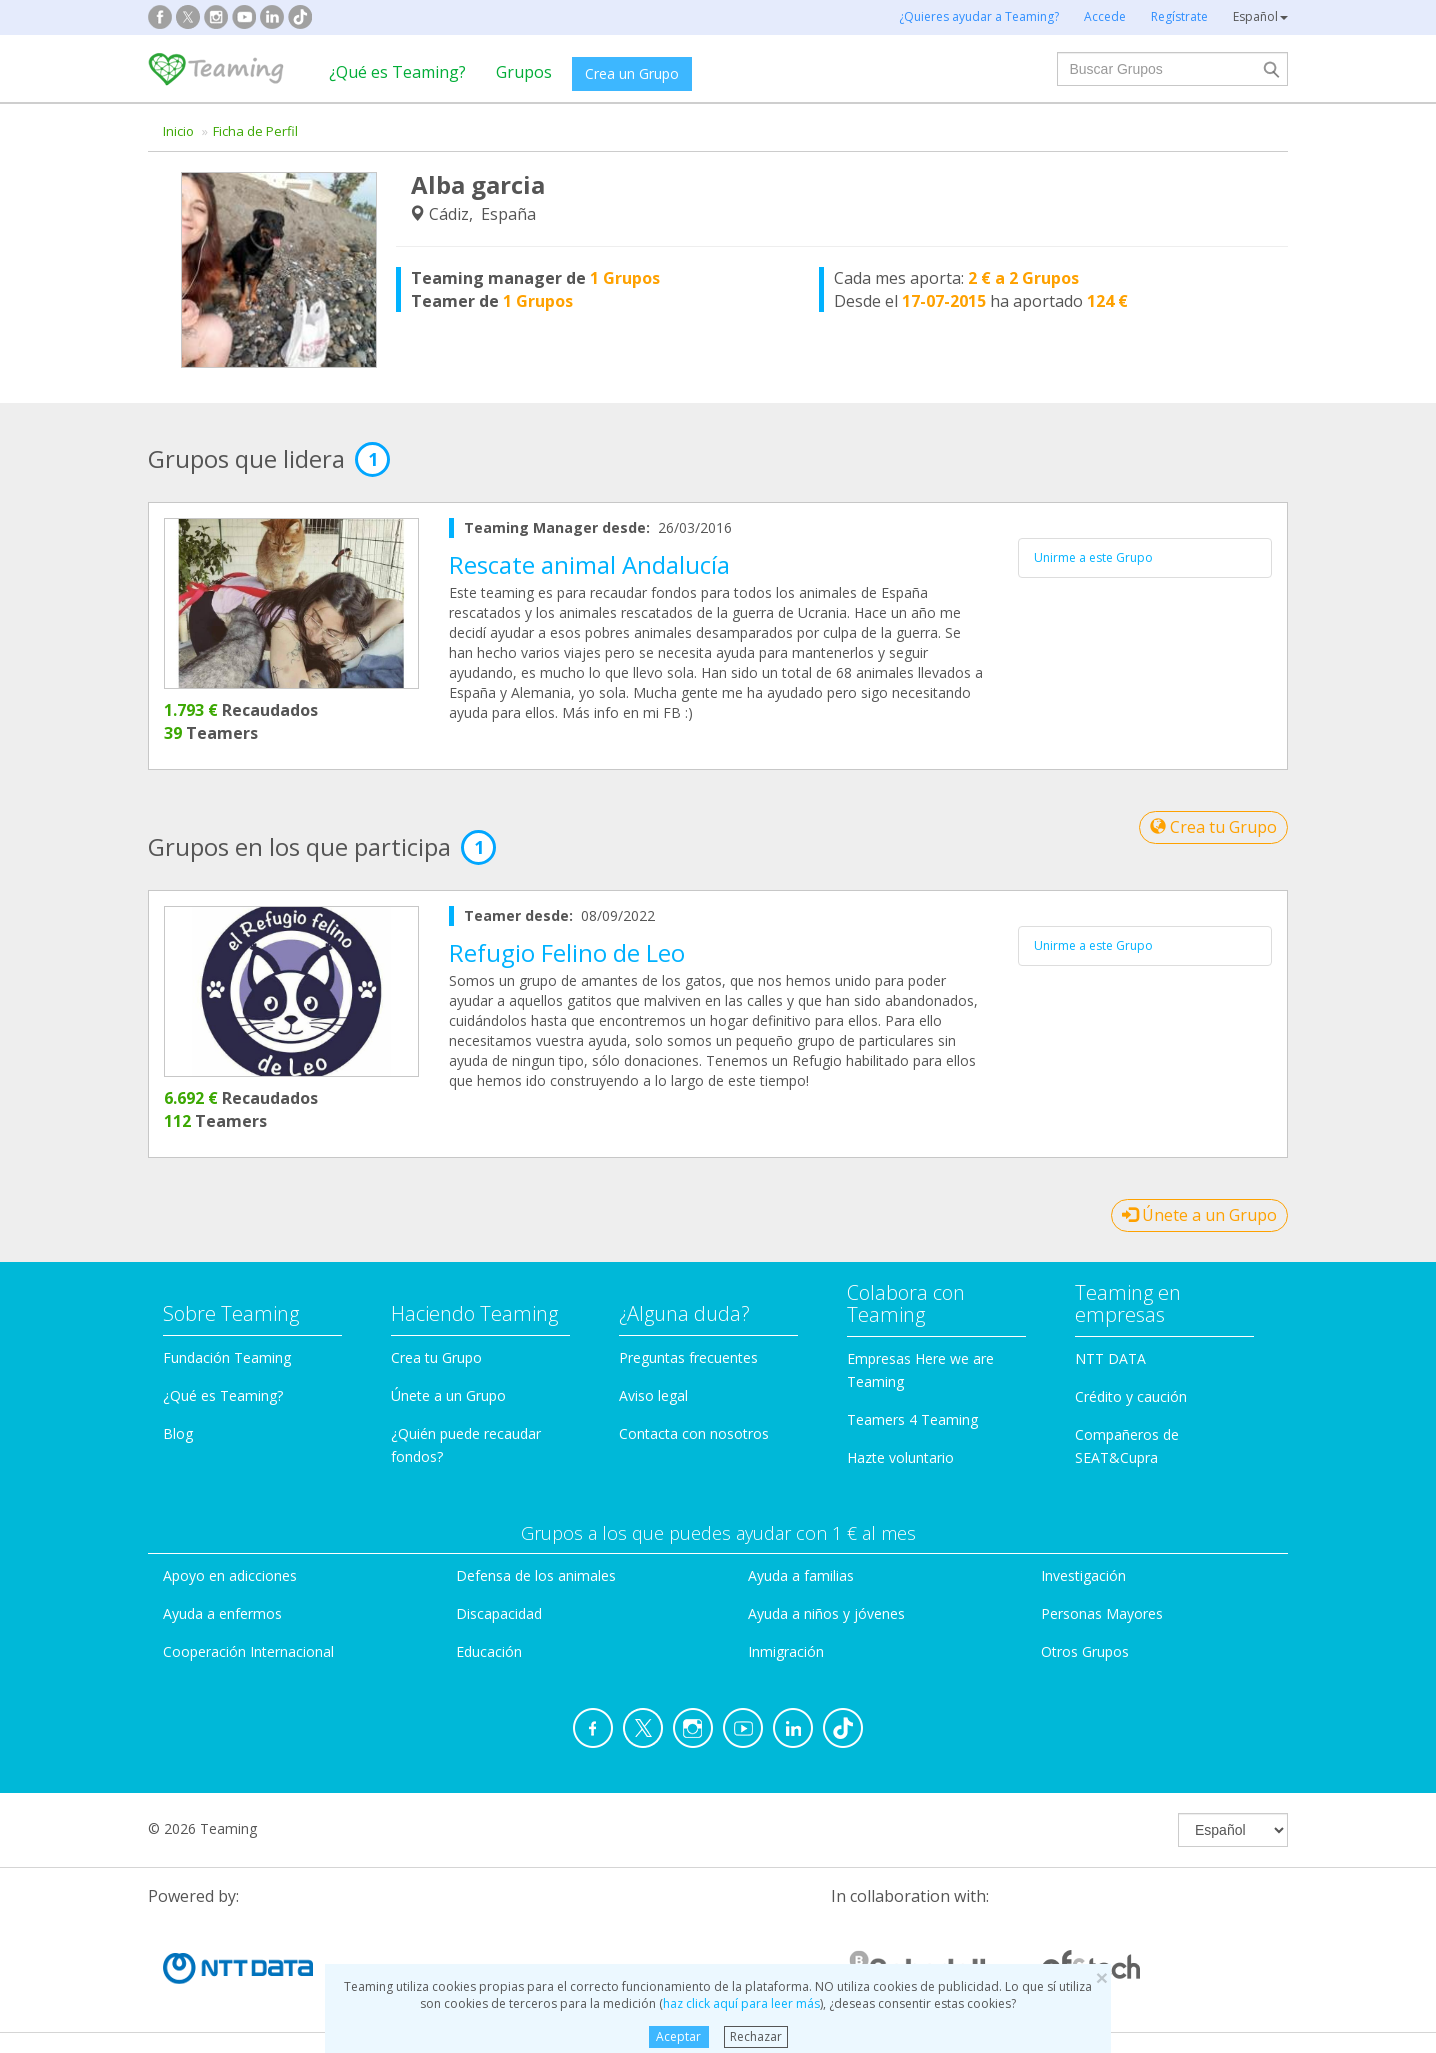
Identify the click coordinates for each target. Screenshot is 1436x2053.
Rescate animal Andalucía (589, 564)
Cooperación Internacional (248, 1651)
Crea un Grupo (632, 73)
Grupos (524, 72)
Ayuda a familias (801, 1575)
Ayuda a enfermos (222, 1613)
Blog (178, 1433)
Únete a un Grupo (1199, 1215)
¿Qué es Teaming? (397, 72)
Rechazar (756, 2036)
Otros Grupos (1085, 1651)
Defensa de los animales (536, 1575)
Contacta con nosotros (694, 1433)
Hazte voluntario (900, 1457)
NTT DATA (1110, 1358)
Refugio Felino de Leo (567, 952)
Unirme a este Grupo (1093, 557)
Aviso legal (653, 1395)
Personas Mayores (1102, 1613)
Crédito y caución (1131, 1396)
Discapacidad (499, 1613)
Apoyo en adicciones (230, 1575)
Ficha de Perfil (255, 131)
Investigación (1083, 1575)
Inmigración (786, 1651)
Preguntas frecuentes (688, 1357)
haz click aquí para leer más (741, 2003)
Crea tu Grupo (1213, 827)
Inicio (178, 131)
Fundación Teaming (227, 1357)
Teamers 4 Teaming (912, 1419)
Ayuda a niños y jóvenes (826, 1613)
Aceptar (678, 2036)
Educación (489, 1651)
